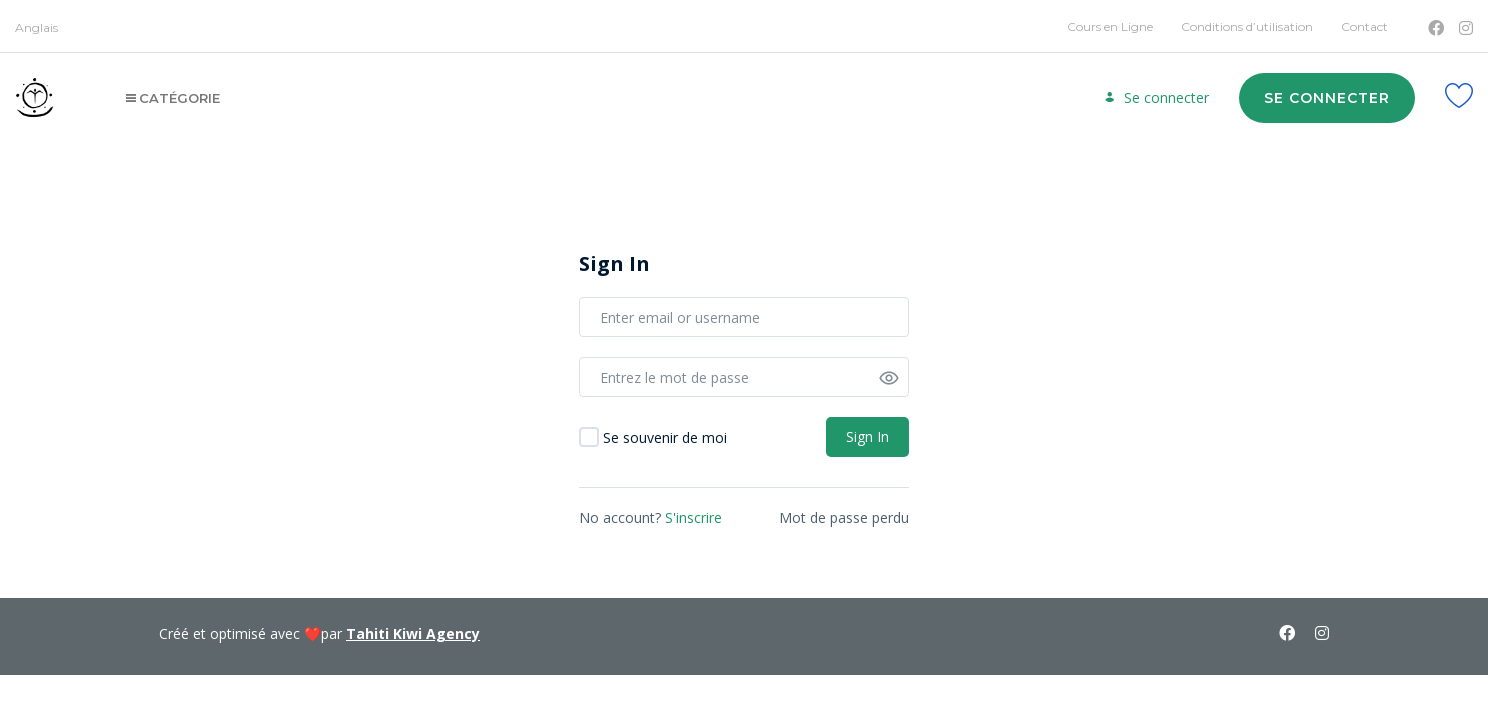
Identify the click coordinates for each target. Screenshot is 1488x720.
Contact (1364, 26)
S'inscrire (693, 517)
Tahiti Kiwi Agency (413, 633)
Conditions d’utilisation (1247, 26)
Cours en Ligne (1110, 26)
